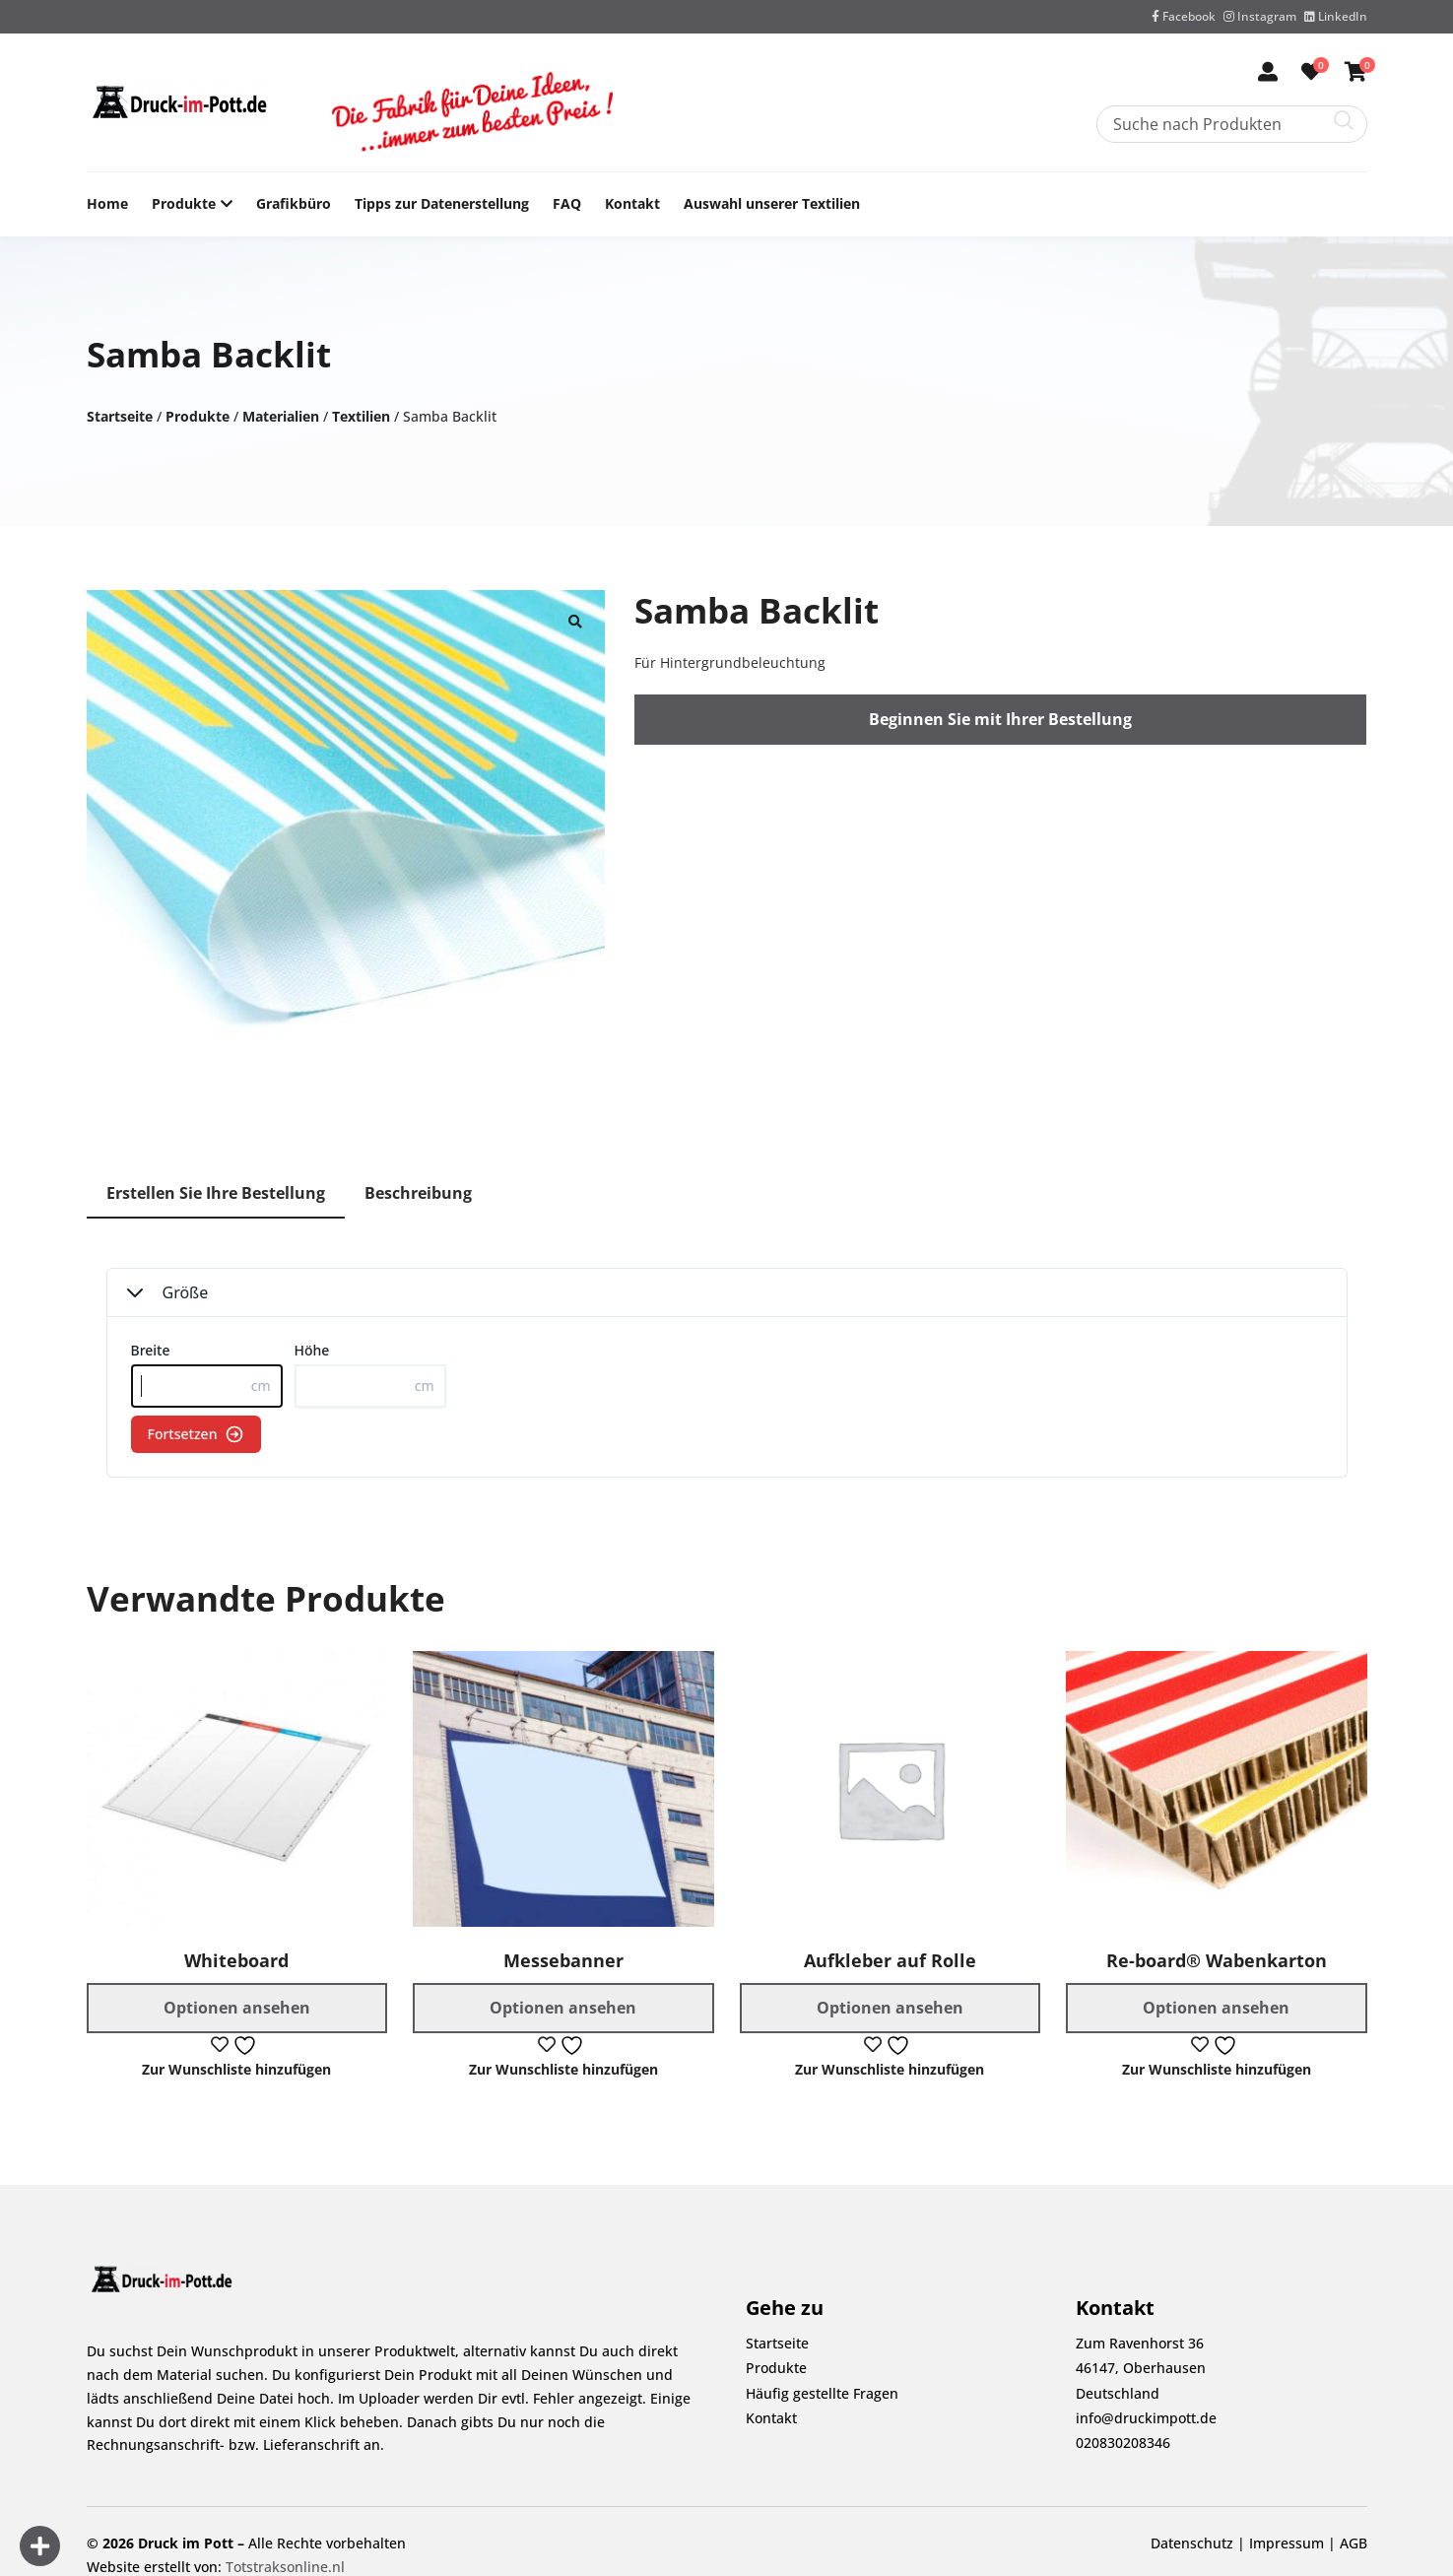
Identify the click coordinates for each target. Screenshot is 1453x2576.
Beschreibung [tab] (418, 1193)
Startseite (120, 416)
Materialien (280, 416)
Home (107, 203)
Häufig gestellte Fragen (822, 2393)
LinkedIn (1335, 16)
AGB (1353, 2543)
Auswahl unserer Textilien (772, 203)
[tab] (216, 1194)
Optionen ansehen (237, 2007)
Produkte (184, 204)
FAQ (567, 203)
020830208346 (1123, 2442)
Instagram (1259, 16)
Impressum (1286, 2543)
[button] (575, 619)
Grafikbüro (293, 203)
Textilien (361, 416)
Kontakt (632, 203)
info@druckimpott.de (1146, 2418)
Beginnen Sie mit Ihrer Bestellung (1000, 719)
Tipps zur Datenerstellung (442, 203)
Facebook (1184, 16)
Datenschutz (1192, 2543)
